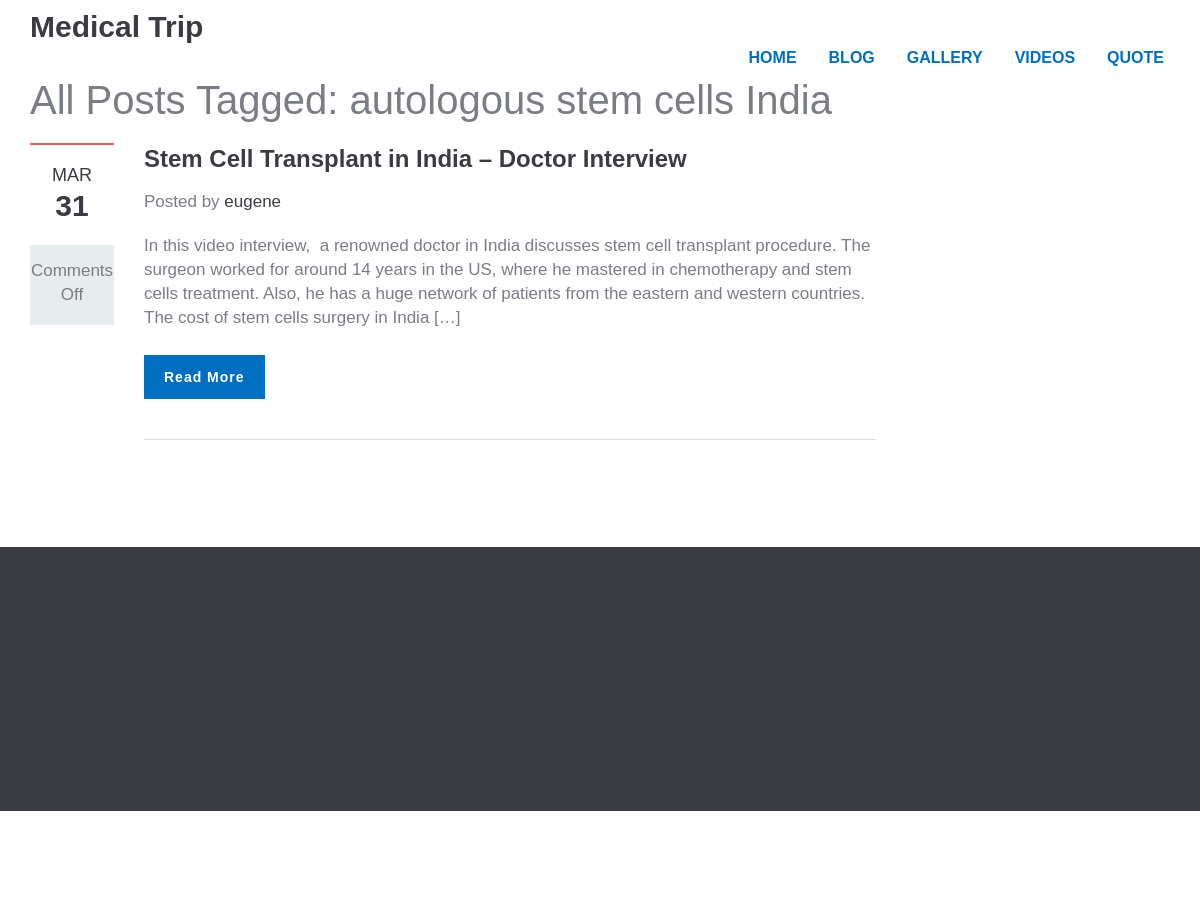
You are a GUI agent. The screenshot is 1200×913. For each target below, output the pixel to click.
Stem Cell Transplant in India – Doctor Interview (415, 158)
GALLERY (945, 57)
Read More (204, 377)
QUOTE (1135, 57)
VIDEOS (1045, 57)
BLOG (852, 57)
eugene (252, 201)
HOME (773, 57)
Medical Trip (116, 26)
